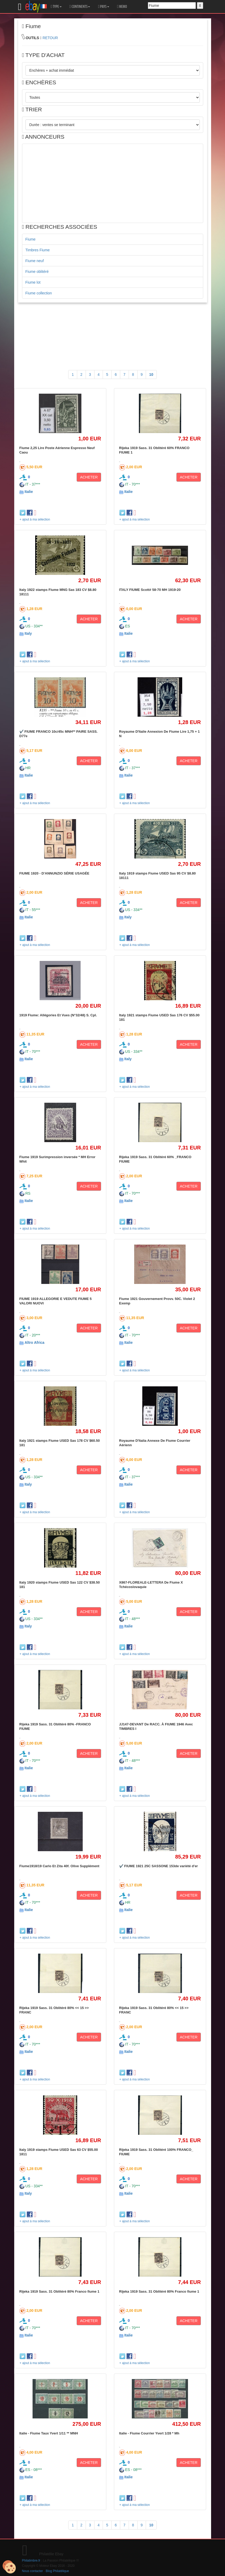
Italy (28, 633)
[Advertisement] (112, 183)
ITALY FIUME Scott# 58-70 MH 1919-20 (150, 590)
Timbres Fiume (37, 250)
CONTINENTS (80, 6)
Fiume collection (38, 293)
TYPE (56, 6)
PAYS (103, 6)
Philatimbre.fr (31, 2560)
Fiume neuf (34, 261)
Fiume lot (33, 282)
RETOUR (50, 38)
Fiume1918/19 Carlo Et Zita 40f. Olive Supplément (59, 1866)
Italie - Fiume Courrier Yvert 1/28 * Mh (149, 2433)
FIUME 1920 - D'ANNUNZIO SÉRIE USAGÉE (54, 873)
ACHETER (89, 477)
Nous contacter (32, 2571)
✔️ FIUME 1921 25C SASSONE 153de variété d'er (158, 1866)
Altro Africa (34, 1342)
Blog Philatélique (57, 2571)
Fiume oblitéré (37, 271)
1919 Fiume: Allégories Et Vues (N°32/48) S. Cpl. (58, 1015)
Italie (28, 492)
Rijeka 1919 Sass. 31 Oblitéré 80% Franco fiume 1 (59, 2291)
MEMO (122, 6)
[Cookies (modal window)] (9, 2567)
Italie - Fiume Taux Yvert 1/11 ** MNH (48, 2433)
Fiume (30, 239)
